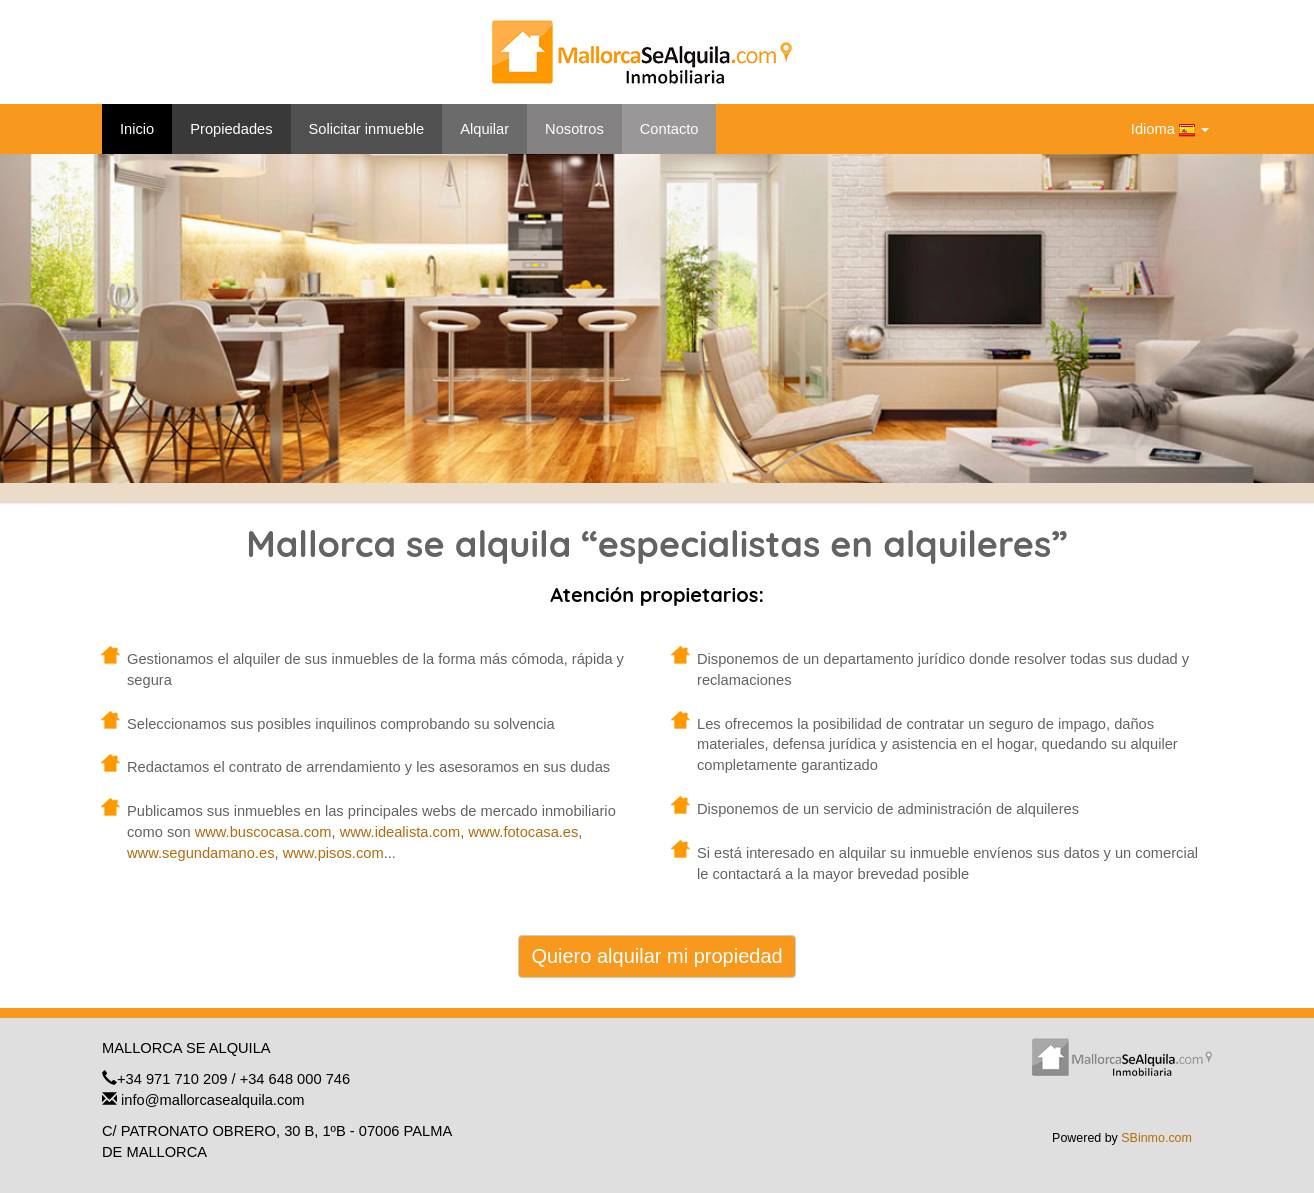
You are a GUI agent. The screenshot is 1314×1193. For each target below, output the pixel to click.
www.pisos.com (333, 853)
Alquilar (484, 129)
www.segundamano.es (200, 853)
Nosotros (574, 129)
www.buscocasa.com (263, 832)
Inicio (137, 129)
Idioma (1170, 129)
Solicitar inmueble (367, 129)
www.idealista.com (400, 832)
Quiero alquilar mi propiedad (656, 956)
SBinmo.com (1156, 1138)
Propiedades (231, 129)
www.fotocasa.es (523, 832)
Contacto (669, 129)
